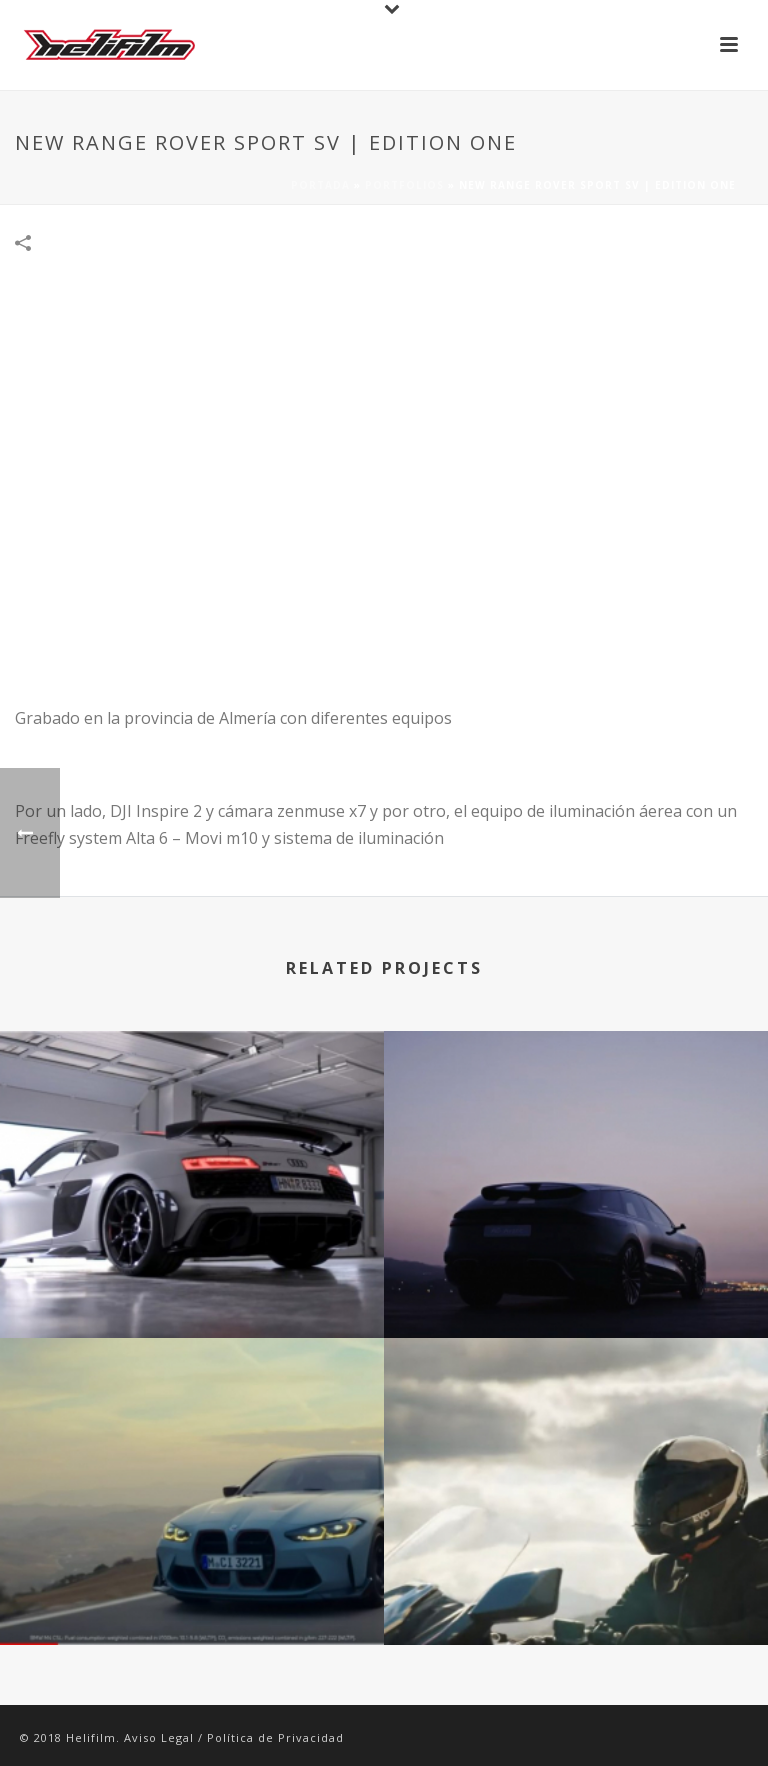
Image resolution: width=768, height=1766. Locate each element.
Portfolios (404, 185)
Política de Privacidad (275, 1737)
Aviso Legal (159, 1737)
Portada (320, 185)
